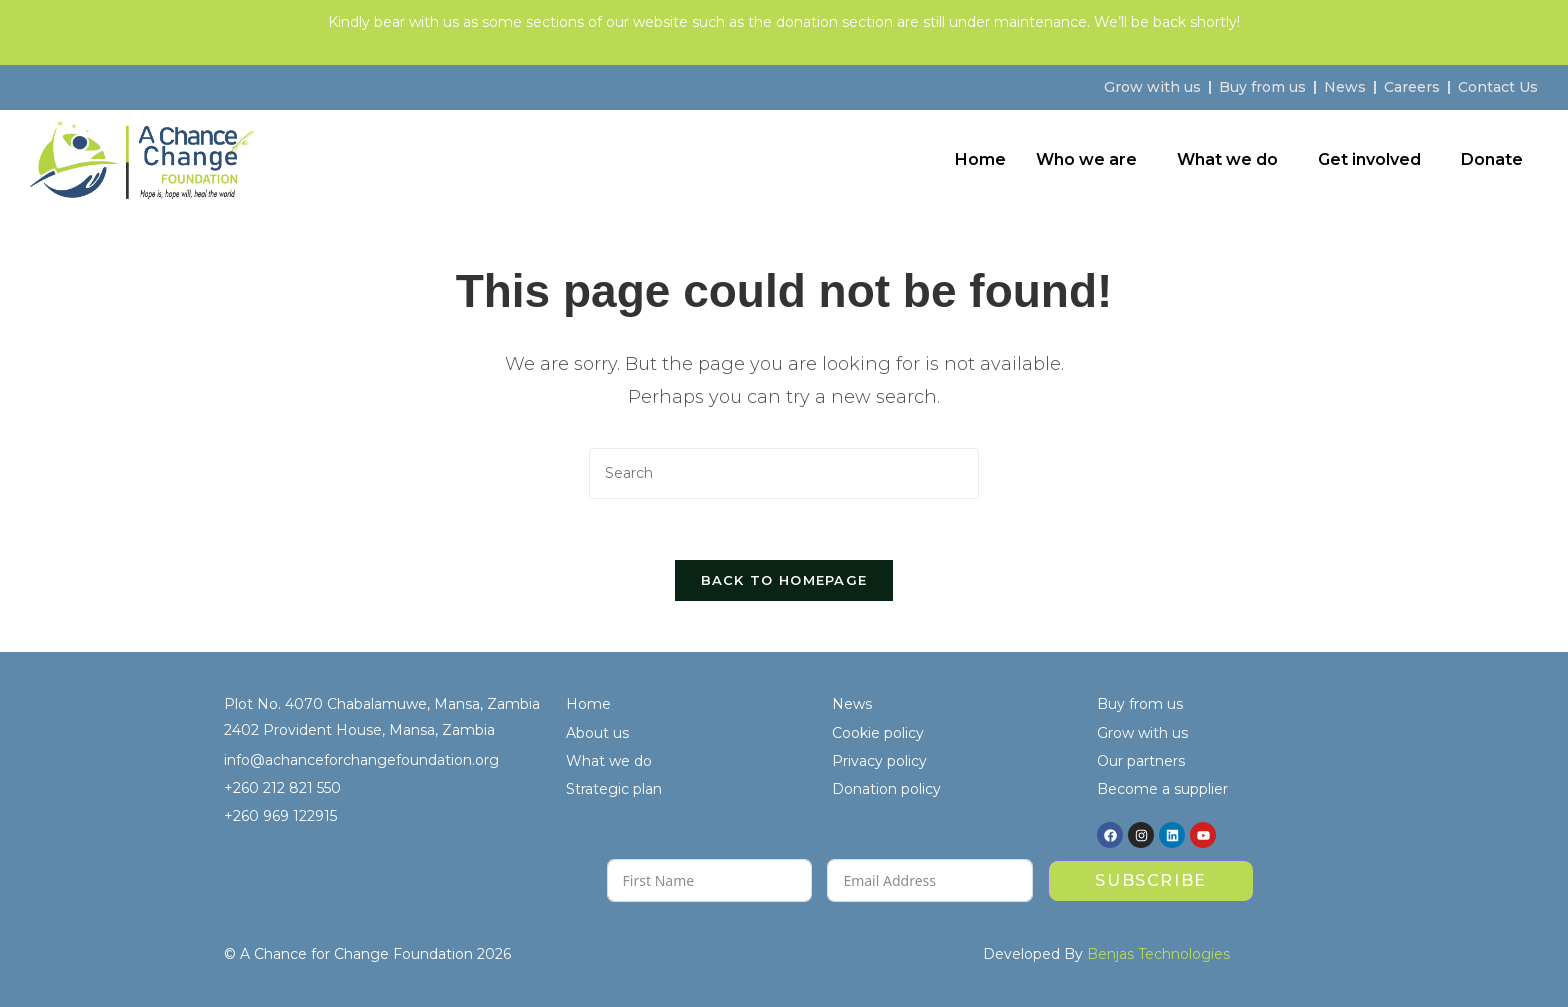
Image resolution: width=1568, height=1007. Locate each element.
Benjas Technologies (1158, 954)
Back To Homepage (784, 580)
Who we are (1086, 159)
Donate (1492, 159)
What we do (1227, 159)
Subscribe (1150, 880)
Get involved (1369, 159)
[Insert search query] (784, 473)
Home (980, 159)
